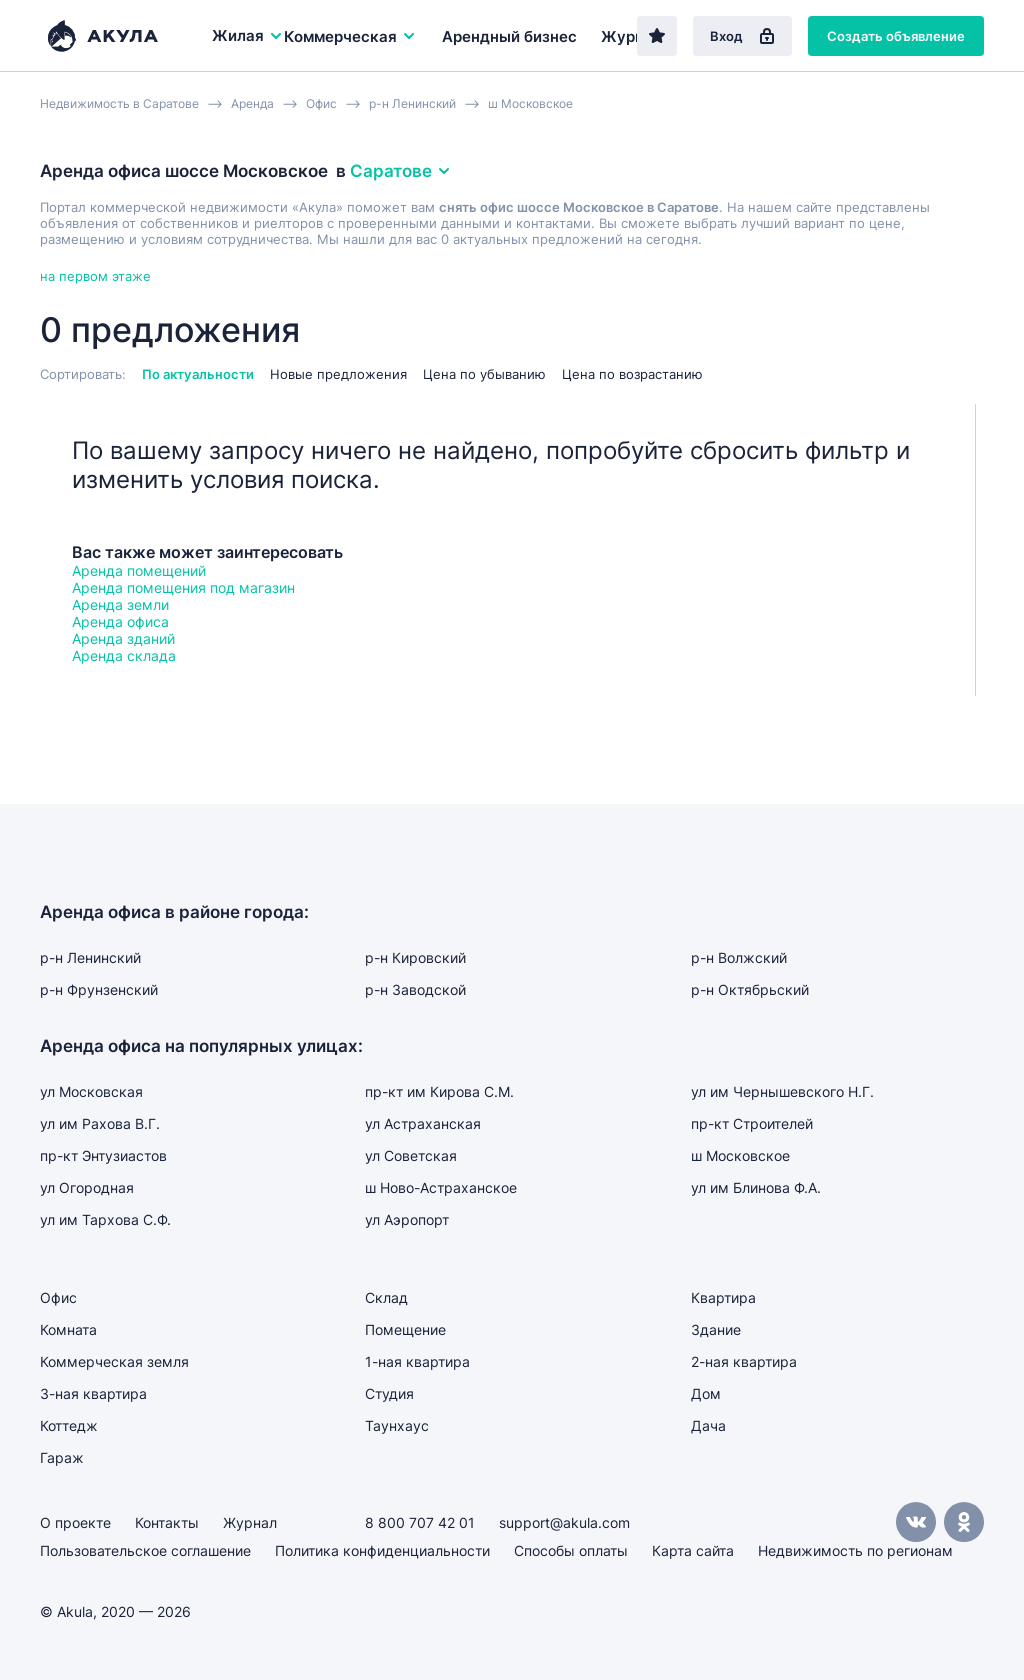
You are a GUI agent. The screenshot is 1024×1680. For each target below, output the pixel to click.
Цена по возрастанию (632, 374)
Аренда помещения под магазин (183, 587)
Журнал (631, 36)
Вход (742, 36)
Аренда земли (120, 604)
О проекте (75, 1522)
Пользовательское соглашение (145, 1550)
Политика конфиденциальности (382, 1550)
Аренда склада (124, 655)
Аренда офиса (120, 621)
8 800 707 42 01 (420, 1522)
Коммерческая (350, 36)
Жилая (248, 35)
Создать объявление (896, 36)
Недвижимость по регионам (855, 1550)
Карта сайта (693, 1550)
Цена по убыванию (484, 374)
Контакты (167, 1522)
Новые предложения (338, 374)
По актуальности (198, 374)
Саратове (401, 171)
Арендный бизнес (509, 36)
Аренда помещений (139, 570)
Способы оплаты (571, 1550)
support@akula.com (564, 1522)
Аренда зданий (123, 638)
